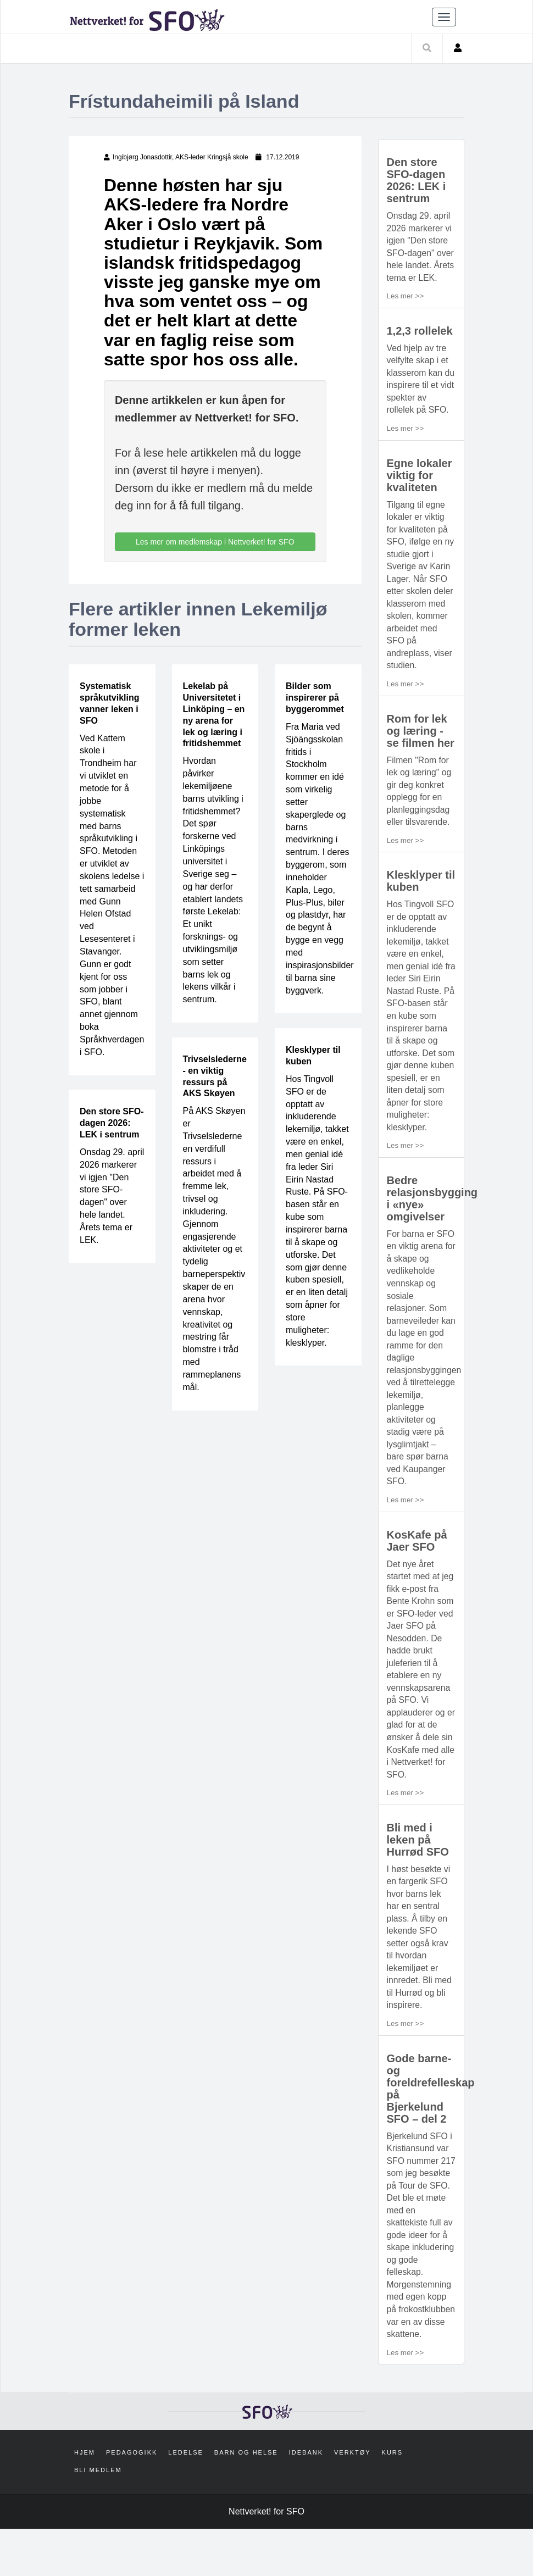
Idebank (306, 2499)
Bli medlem (98, 2517)
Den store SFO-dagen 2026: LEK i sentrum (111, 1123)
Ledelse (185, 2499)
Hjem (84, 2499)
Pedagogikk (131, 2499)
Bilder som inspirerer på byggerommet (315, 698)
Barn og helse (246, 2499)
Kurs (392, 2499)
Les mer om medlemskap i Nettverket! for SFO (215, 541)
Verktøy (352, 2499)
